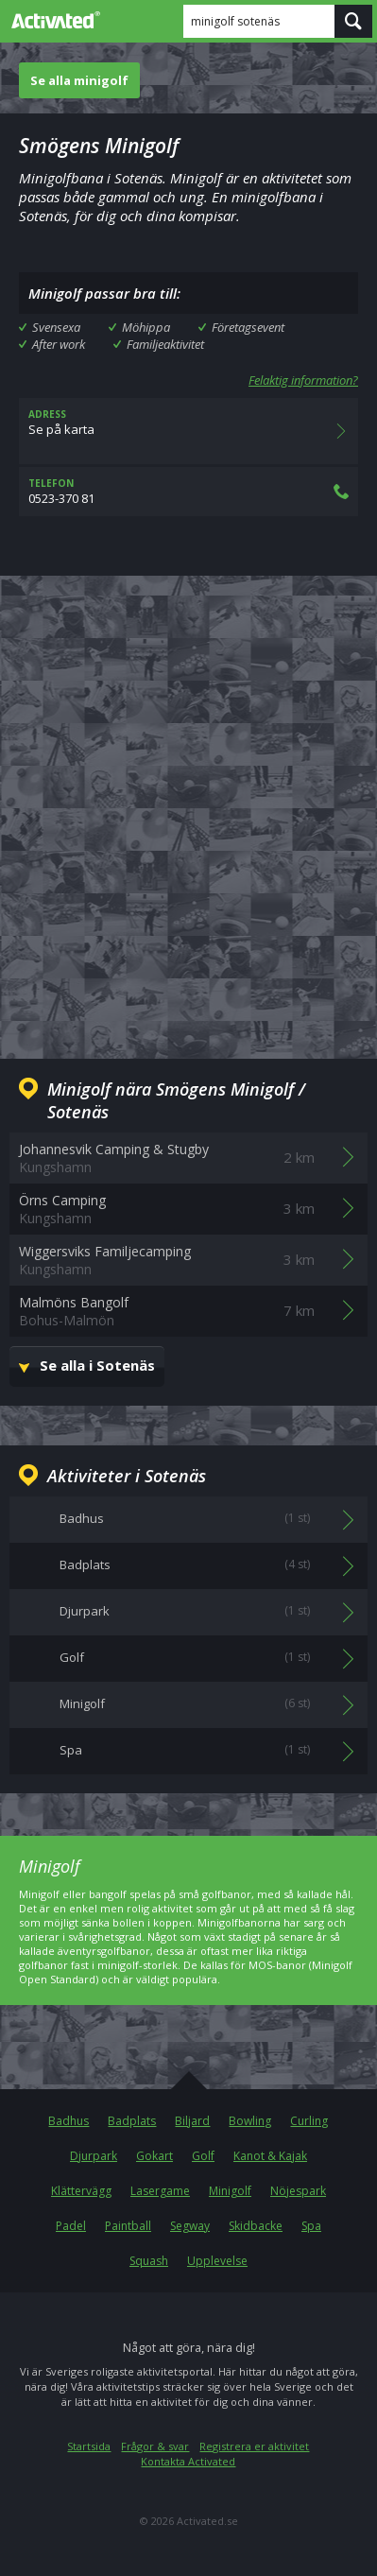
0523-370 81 (188, 491)
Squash (148, 2261)
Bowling (250, 2121)
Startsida (89, 2446)
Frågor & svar (155, 2446)
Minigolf (230, 2191)
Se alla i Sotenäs (97, 1365)
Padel (71, 2226)
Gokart (154, 2156)
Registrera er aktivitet (254, 2446)
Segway (190, 2226)
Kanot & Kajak (270, 2156)
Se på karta (188, 431)
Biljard (192, 2121)
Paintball (128, 2226)
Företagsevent (248, 327)
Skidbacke (256, 2226)
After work (58, 344)
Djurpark (93, 2156)
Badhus (68, 2121)
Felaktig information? (303, 380)
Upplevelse (217, 2261)
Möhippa (146, 327)
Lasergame (160, 2191)
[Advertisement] (188, 802)
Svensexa (56, 327)
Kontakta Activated (188, 2461)
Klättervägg (81, 2191)
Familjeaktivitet (165, 344)
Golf (203, 2156)
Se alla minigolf (79, 80)
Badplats (132, 2121)
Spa (311, 2226)
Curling (309, 2121)
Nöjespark (298, 2191)
